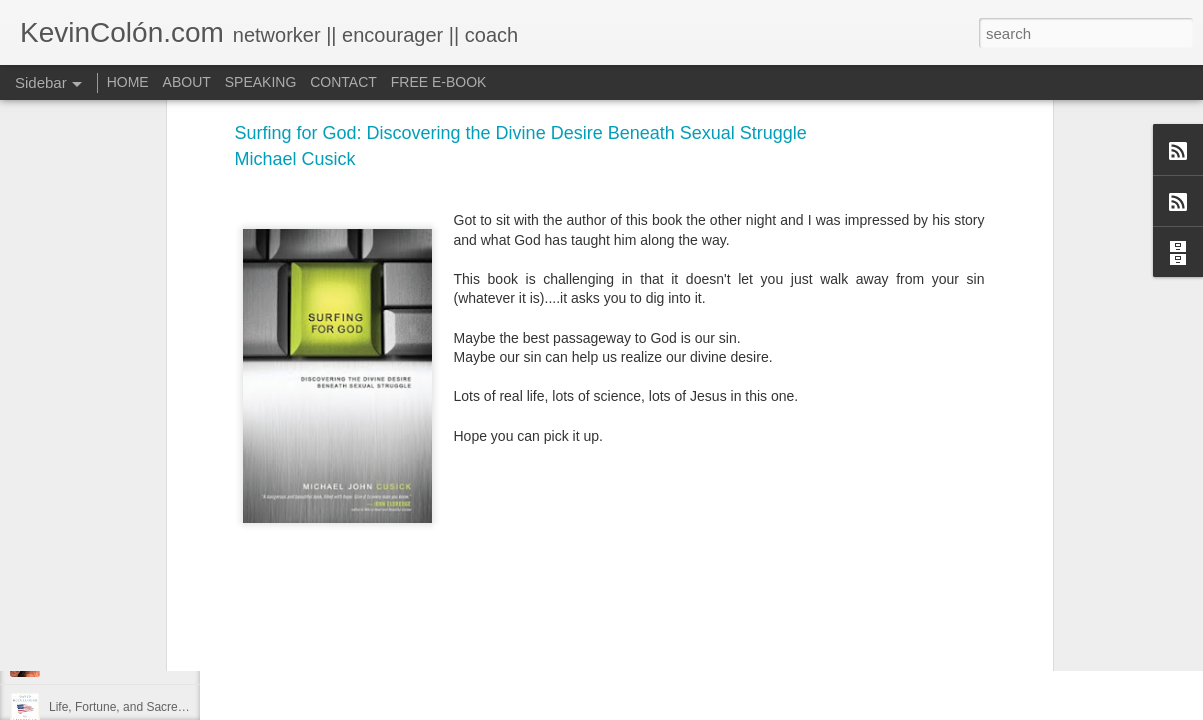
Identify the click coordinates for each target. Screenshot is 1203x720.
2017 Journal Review (105, 572)
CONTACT (343, 82)
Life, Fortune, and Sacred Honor (134, 707)
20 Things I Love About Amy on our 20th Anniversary (188, 662)
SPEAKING (261, 82)
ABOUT (187, 82)
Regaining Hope (92, 617)
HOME (128, 82)
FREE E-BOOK (439, 82)
